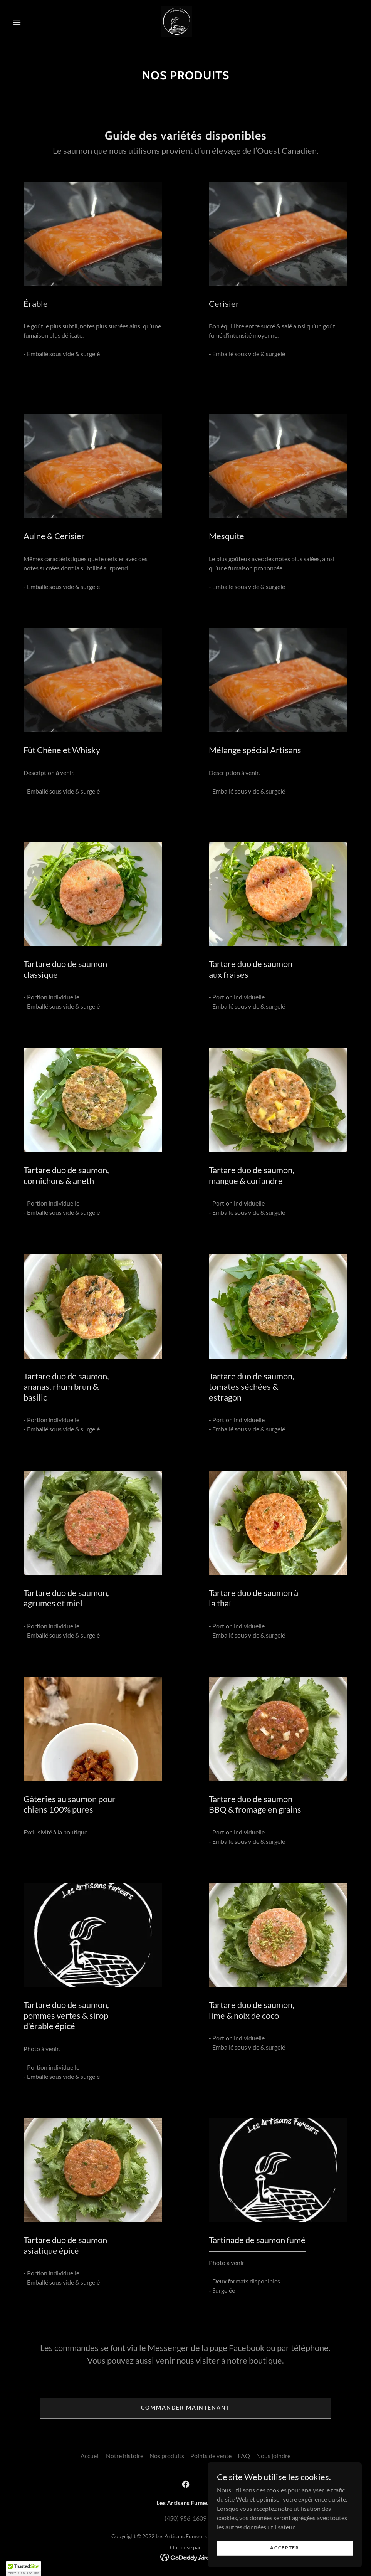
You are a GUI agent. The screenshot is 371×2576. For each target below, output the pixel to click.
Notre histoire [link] (124, 2455)
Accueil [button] (90, 2455)
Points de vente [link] (211, 2455)
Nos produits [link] (166, 2455)
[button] (17, 22)
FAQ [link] (244, 2455)
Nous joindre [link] (273, 2455)
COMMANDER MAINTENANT (185, 2407)
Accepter (284, 2548)
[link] (176, 21)
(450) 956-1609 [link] (185, 2518)
